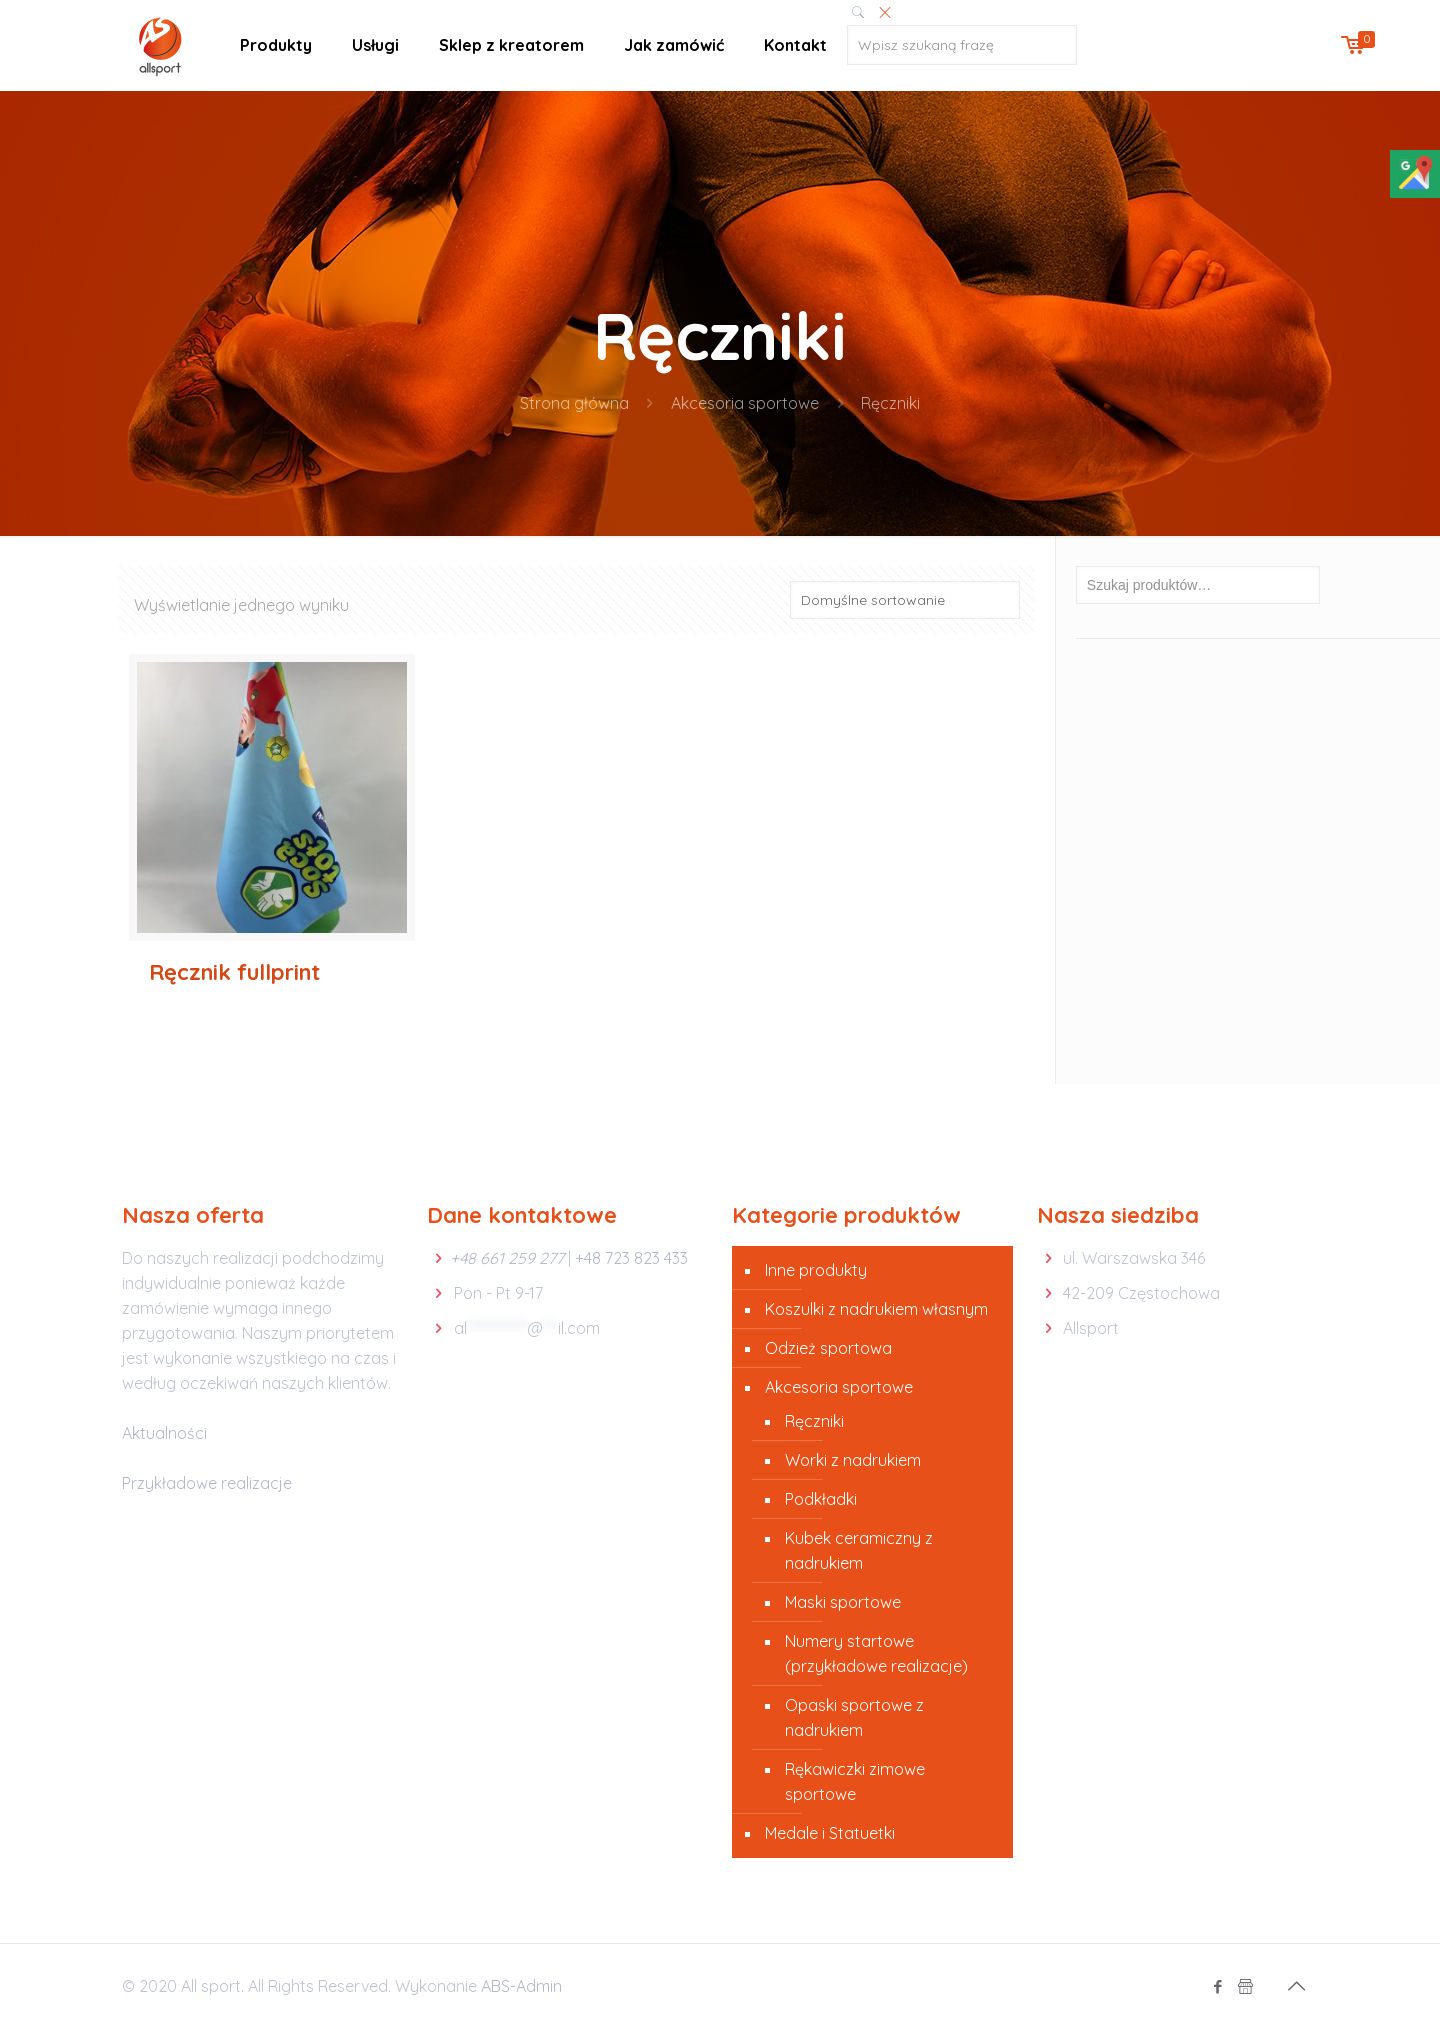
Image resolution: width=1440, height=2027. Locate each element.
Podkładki (821, 1499)
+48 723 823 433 (631, 1258)
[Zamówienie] (905, 600)
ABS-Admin (521, 1986)
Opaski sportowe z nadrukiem (854, 1717)
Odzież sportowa (828, 1348)
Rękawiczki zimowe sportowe (855, 1781)
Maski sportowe (843, 1602)
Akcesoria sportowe (745, 403)
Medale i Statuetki (830, 1833)
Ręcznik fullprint (234, 972)
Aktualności (164, 1433)
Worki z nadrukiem (853, 1460)
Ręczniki (814, 1421)
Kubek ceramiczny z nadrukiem (859, 1550)
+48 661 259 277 (507, 1258)
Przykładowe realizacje (207, 1483)
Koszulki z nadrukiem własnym (876, 1309)
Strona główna (574, 403)
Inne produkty (816, 1270)
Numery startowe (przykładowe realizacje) (876, 1653)
